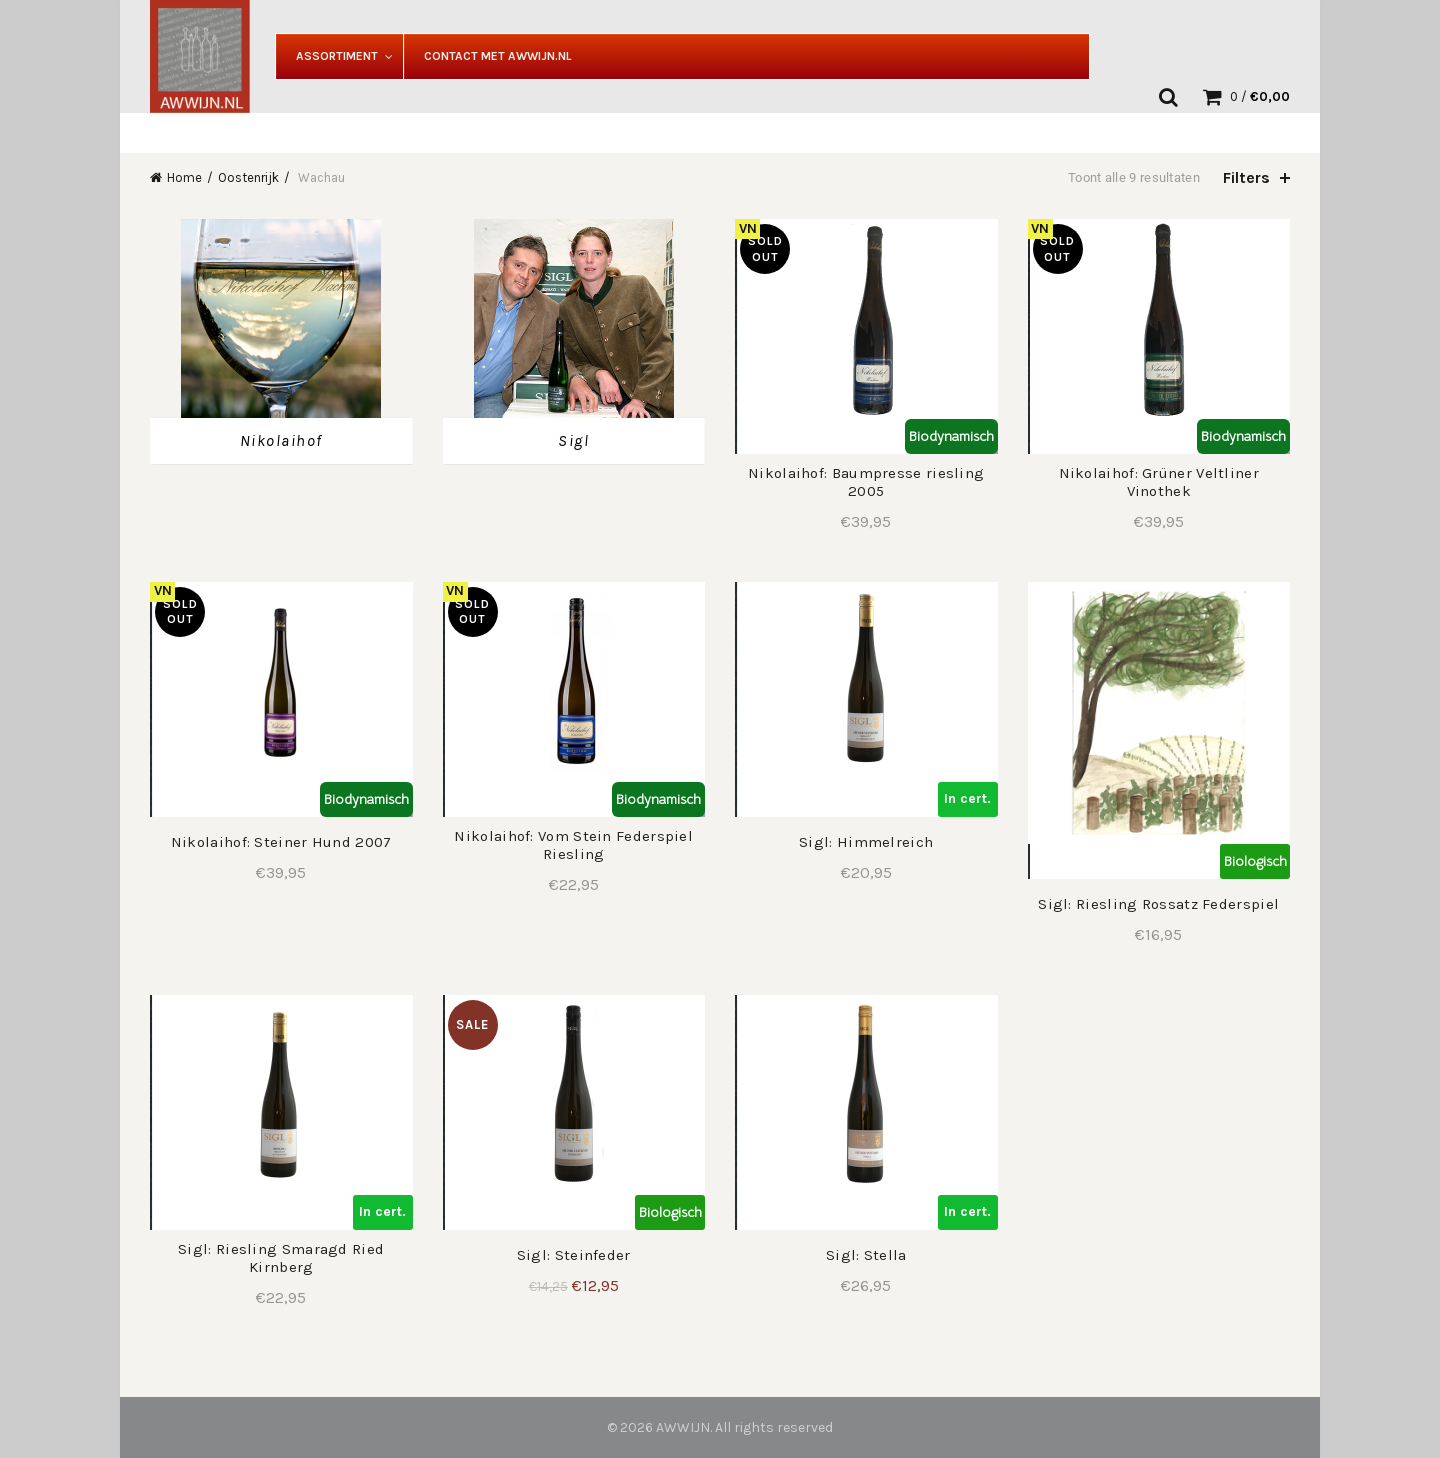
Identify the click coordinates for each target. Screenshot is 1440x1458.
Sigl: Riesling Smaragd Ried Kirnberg (281, 1258)
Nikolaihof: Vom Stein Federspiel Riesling (573, 845)
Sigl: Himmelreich (866, 842)
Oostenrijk (248, 177)
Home (184, 177)
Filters (1246, 177)
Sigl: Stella (866, 1255)
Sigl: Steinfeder (574, 1255)
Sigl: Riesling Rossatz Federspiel (1158, 904)
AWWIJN (683, 1427)
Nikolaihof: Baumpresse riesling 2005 (866, 482)
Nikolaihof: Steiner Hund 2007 (281, 842)
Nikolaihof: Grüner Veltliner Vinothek (1159, 482)
